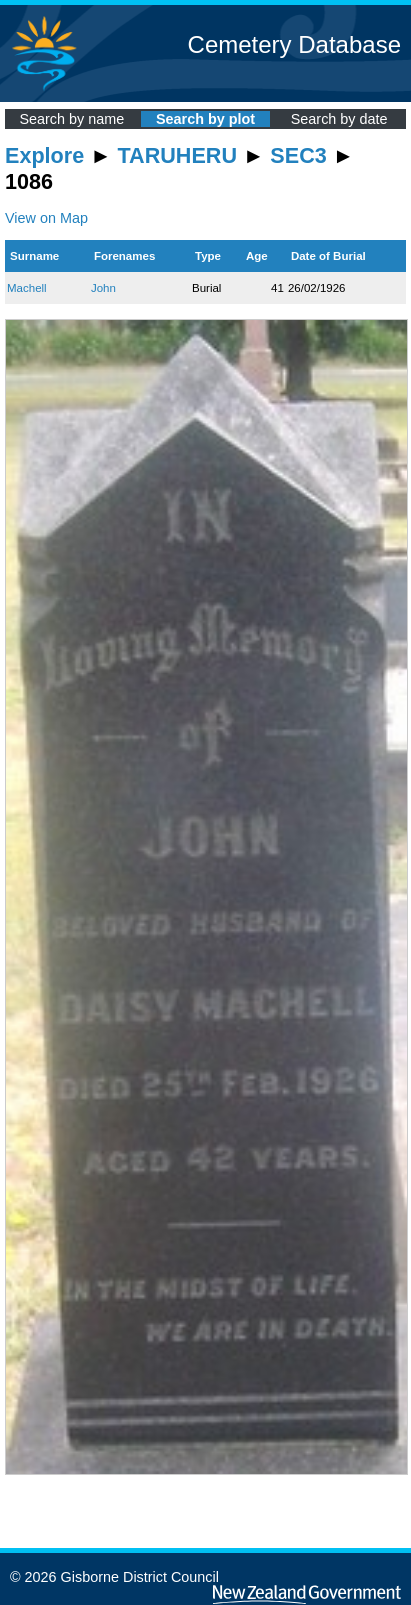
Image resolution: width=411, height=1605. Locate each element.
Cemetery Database (294, 44)
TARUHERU (177, 155)
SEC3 (298, 155)
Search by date (339, 119)
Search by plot (205, 119)
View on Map (46, 218)
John (103, 288)
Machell (27, 288)
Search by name (71, 119)
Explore (44, 155)
